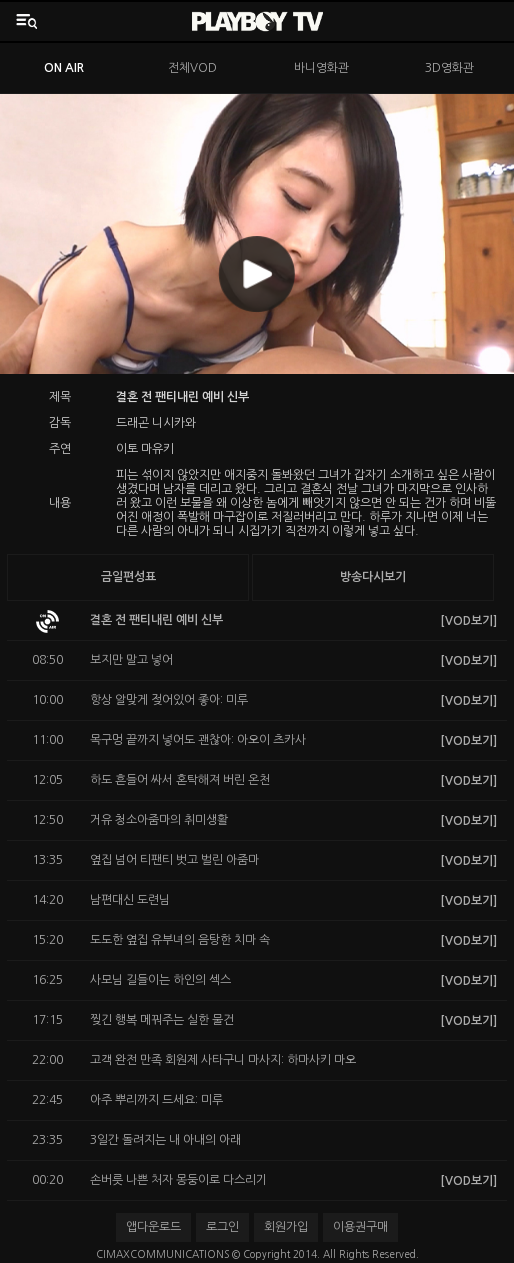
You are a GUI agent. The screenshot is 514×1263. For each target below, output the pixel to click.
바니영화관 (321, 68)
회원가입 (286, 1227)
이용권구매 (360, 1227)
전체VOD (192, 68)
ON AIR (64, 68)
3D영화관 (449, 68)
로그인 (222, 1227)
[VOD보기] (468, 621)
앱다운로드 (153, 1227)
